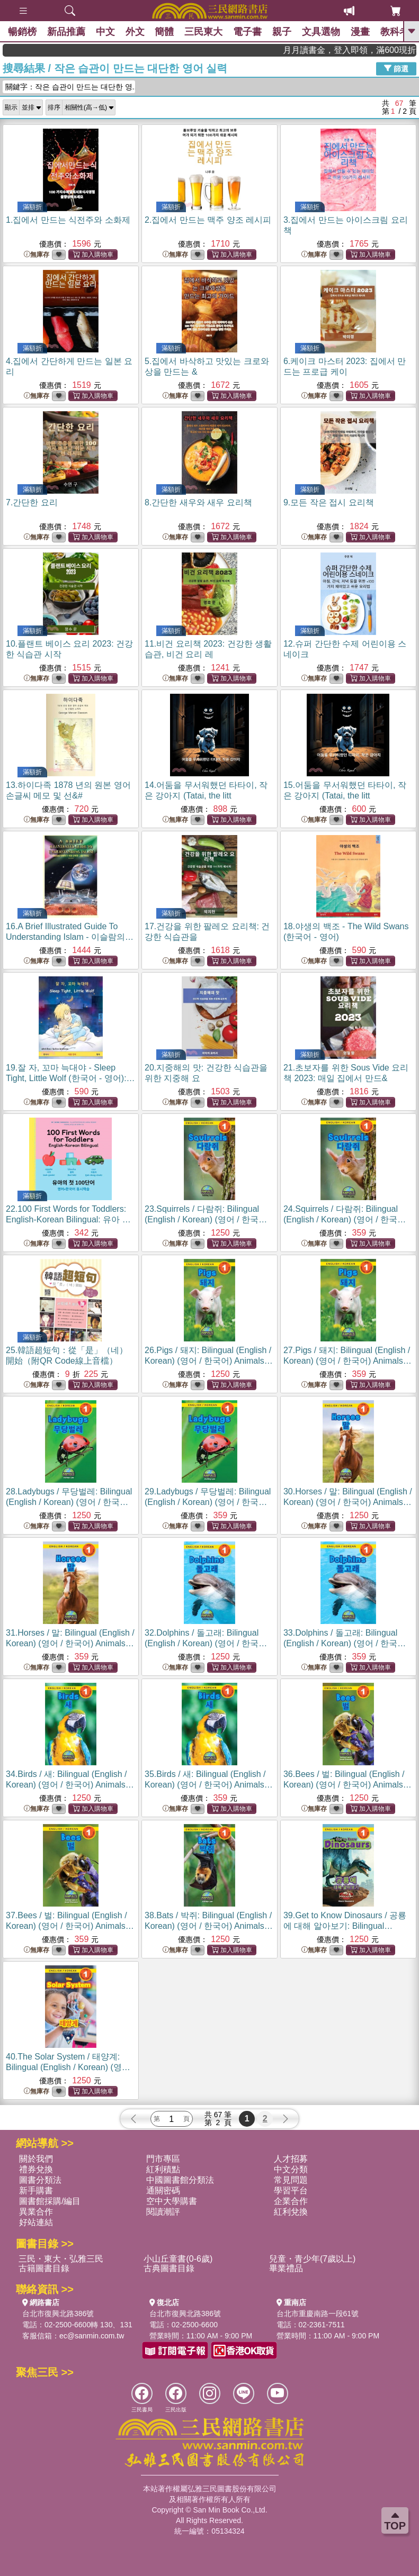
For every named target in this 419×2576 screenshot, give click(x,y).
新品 (66, 31)
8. (198, 502)
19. (70, 1078)
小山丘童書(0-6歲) (178, 2258)
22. (68, 1219)
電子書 (248, 31)
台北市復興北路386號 (58, 2313)
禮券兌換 (36, 2169)
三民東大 (204, 31)
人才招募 (291, 2158)
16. (69, 937)
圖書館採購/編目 (50, 2201)
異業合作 (36, 2211)
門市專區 (163, 2158)
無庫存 (36, 254)
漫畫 (360, 31)
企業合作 (291, 2201)
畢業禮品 (286, 2268)
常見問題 (291, 2179)
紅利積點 (163, 2169)
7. (32, 502)
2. (208, 219)
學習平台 (291, 2190)
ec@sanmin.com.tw (91, 2336)
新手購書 (36, 2190)
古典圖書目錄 (169, 2268)
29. (208, 1502)
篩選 (396, 68)
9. (328, 502)
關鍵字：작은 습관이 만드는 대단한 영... (70, 87)
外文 (135, 31)
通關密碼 (163, 2190)
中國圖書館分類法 (180, 2179)
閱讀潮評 (163, 2211)
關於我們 (36, 2158)
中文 (105, 31)
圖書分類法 (40, 2179)
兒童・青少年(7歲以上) (312, 2258)
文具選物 (321, 31)
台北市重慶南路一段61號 (318, 2313)
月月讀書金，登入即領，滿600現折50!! (375, 50)
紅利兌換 (291, 2211)
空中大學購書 (171, 2201)
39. (344, 1926)
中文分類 (291, 2169)
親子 (282, 31)
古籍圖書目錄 (44, 2268)
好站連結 (36, 2222)
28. (69, 1502)
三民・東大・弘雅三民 (61, 2258)
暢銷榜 (22, 31)
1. (68, 219)
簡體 (164, 31)
